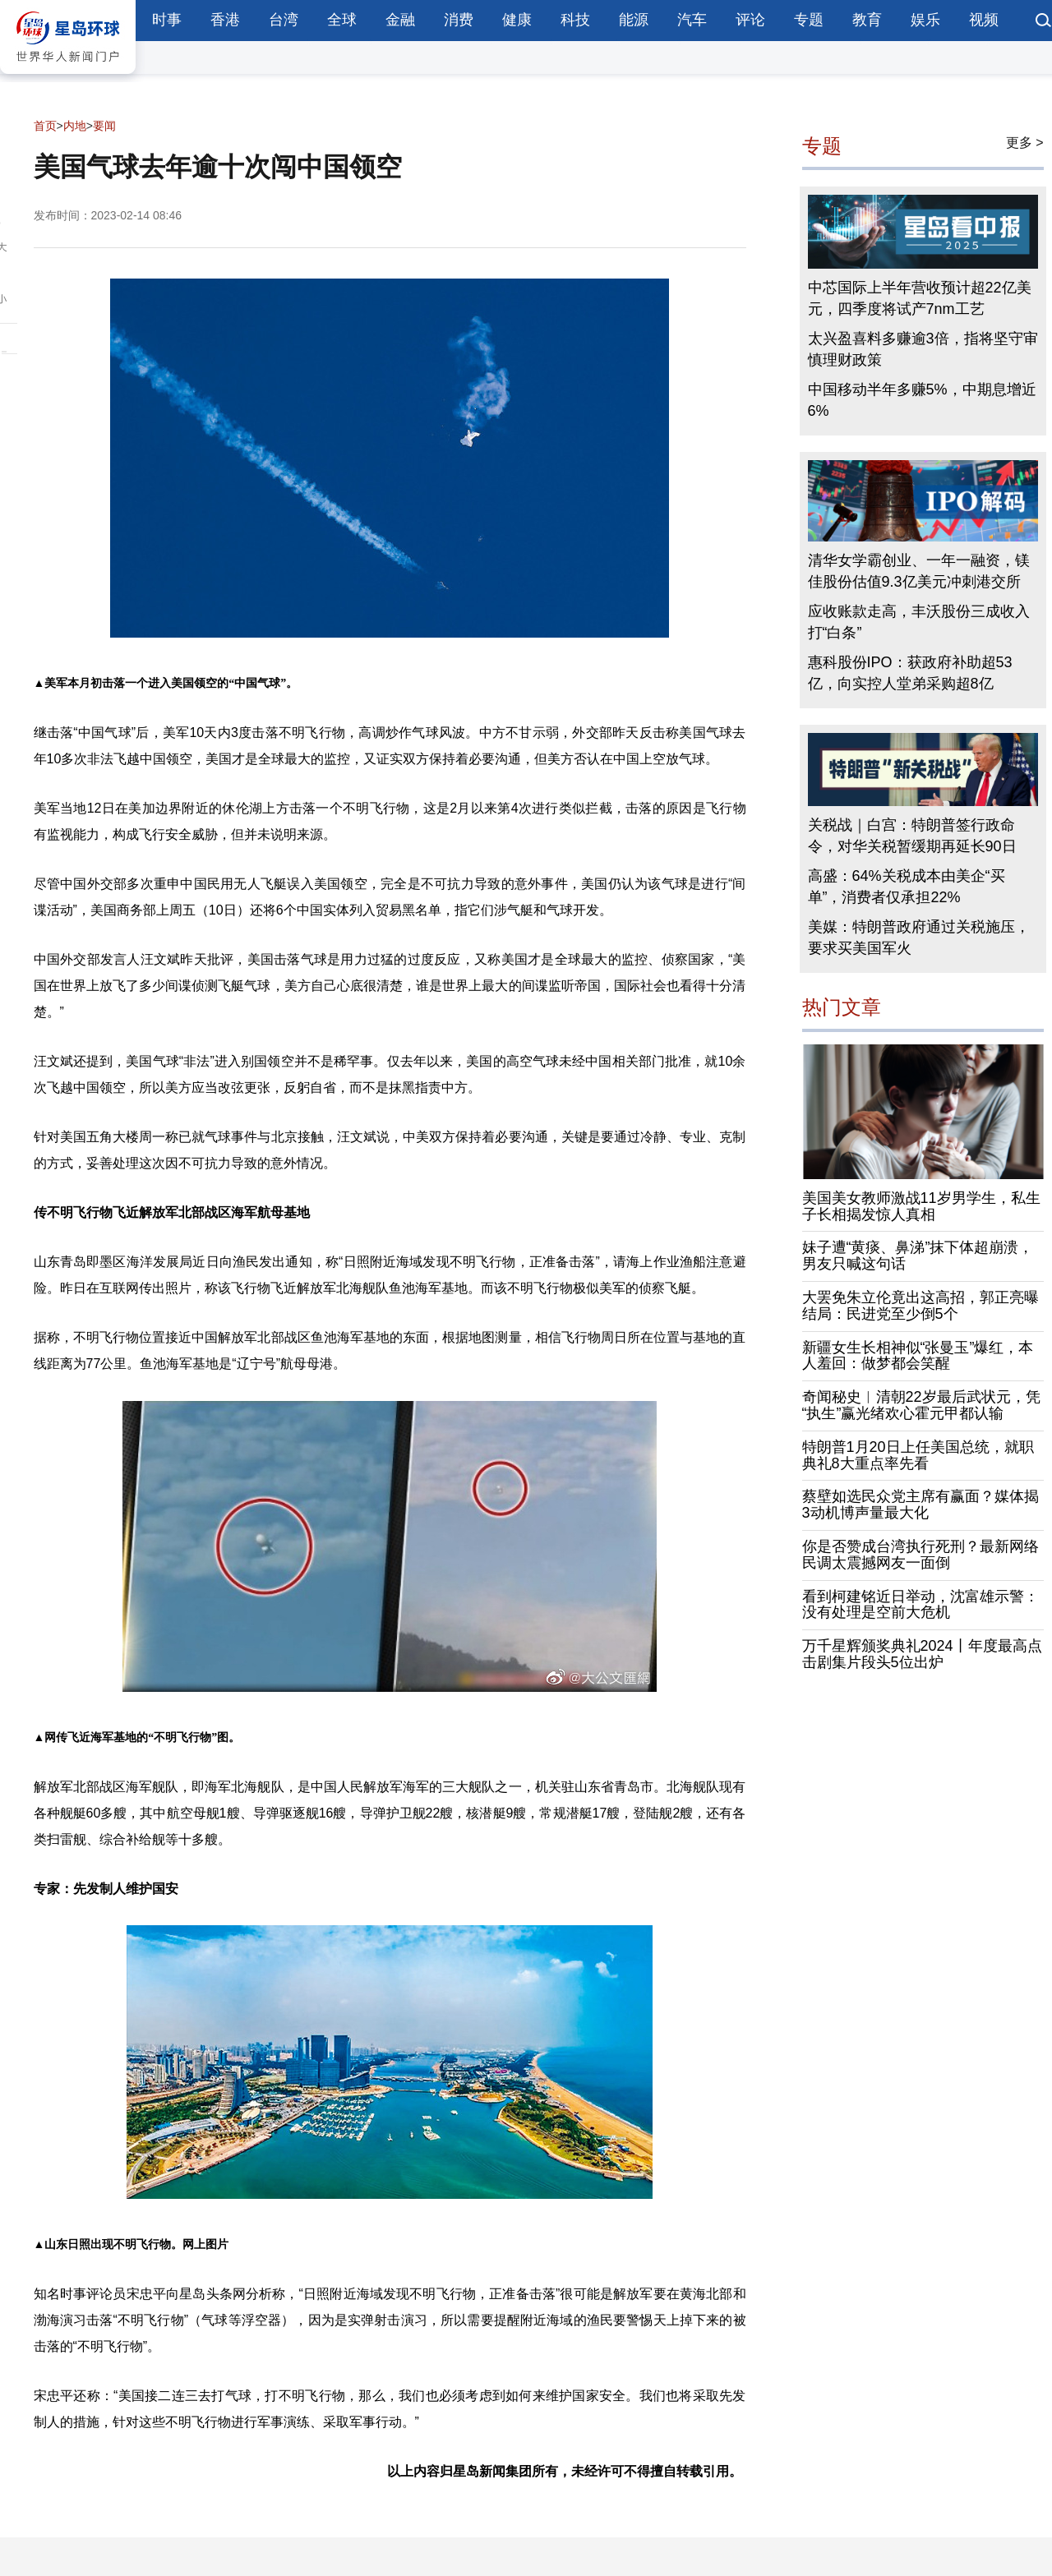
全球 (342, 20)
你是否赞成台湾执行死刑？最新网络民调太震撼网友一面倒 (920, 1554)
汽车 (692, 20)
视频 (984, 20)
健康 (517, 20)
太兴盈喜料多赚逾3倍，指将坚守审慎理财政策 (923, 349)
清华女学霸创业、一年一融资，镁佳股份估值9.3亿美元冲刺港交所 (919, 571)
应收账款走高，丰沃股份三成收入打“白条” (919, 622)
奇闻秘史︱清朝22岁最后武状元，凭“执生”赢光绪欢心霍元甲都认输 (921, 1405)
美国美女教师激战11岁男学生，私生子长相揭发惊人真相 (921, 1206)
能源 (633, 20)
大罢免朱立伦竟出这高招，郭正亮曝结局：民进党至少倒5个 (920, 1305)
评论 (750, 20)
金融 (400, 20)
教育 (867, 20)
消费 (458, 20)
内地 (74, 125)
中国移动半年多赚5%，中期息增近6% (922, 400)
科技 (575, 20)
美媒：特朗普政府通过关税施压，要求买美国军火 (919, 937)
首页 (45, 125)
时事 (167, 20)
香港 (225, 20)
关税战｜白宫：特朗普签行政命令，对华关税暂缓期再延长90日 (912, 836)
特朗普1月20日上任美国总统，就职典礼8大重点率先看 (918, 1455)
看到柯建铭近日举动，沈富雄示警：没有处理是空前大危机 (920, 1604)
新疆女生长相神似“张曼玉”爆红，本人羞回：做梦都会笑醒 (918, 1355)
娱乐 (925, 20)
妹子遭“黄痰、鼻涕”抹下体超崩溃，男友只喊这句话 (918, 1255)
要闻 (104, 125)
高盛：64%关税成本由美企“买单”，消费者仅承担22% (906, 887)
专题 (809, 20)
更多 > (1025, 143)
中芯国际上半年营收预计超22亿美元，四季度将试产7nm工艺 (919, 298)
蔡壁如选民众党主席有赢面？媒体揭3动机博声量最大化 (920, 1504)
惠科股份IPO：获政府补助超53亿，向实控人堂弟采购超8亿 (910, 673)
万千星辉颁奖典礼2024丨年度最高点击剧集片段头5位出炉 (922, 1654)
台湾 (283, 20)
